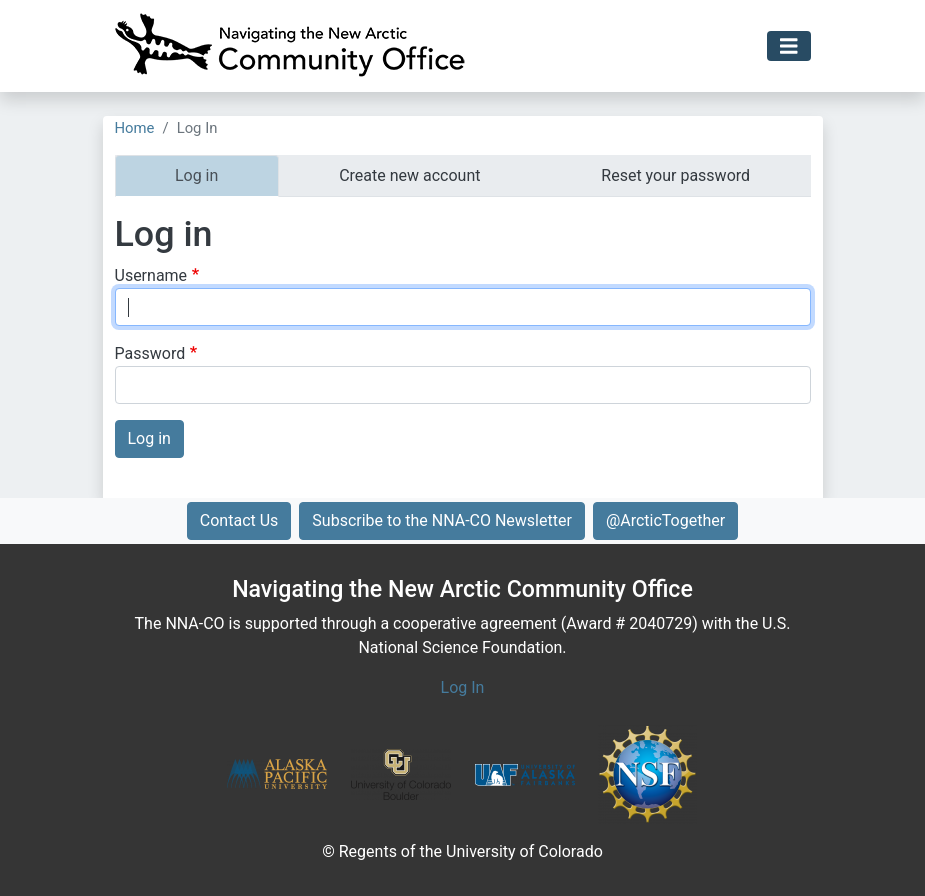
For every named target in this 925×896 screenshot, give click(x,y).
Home (135, 128)
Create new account (409, 175)
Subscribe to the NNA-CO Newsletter (442, 520)
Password (150, 353)
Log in (196, 175)
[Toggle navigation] (789, 46)
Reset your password (675, 175)
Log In (463, 687)
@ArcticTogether (665, 520)
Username (151, 275)
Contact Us (239, 520)
